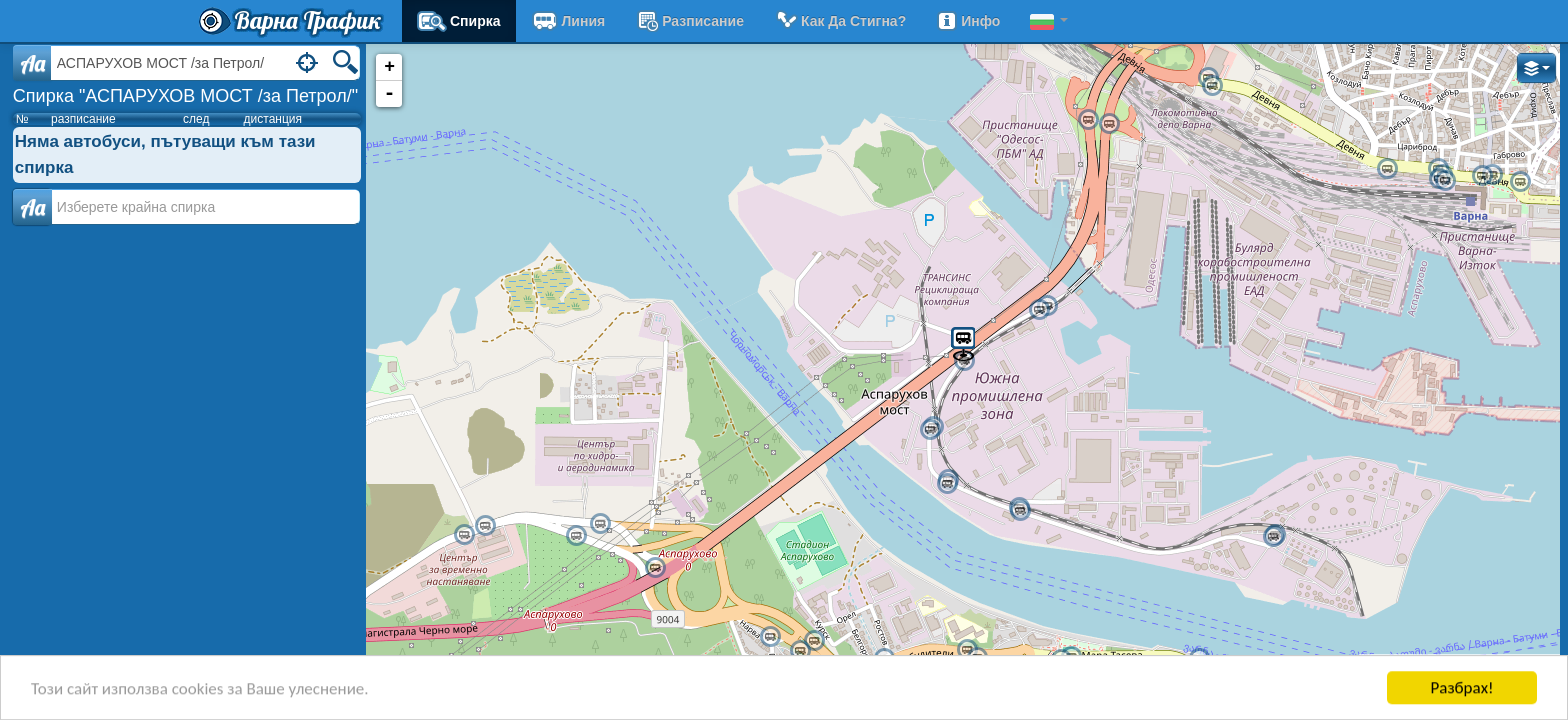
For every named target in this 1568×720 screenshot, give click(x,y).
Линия (568, 21)
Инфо (968, 21)
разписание (689, 21)
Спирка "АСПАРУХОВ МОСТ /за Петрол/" (185, 96)
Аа (32, 207)
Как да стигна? (840, 21)
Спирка (459, 21)
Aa (32, 63)
